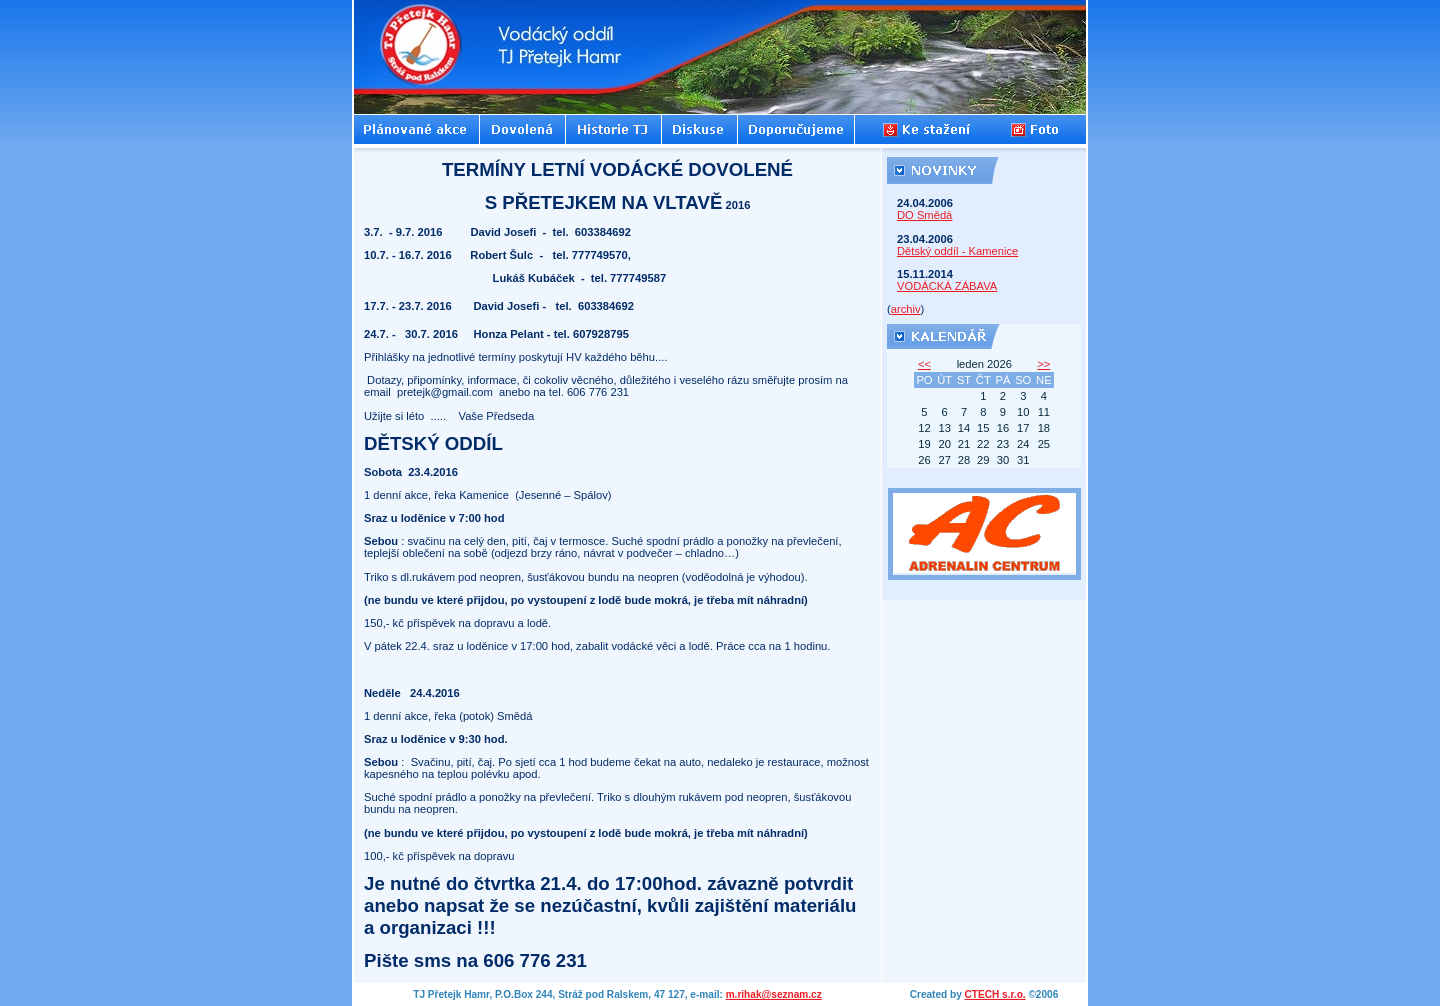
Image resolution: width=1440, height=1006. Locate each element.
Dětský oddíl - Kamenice (957, 251)
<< (924, 364)
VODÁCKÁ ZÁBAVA (947, 286)
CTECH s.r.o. (995, 994)
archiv (906, 309)
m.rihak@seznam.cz (774, 994)
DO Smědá (924, 215)
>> (1043, 364)
